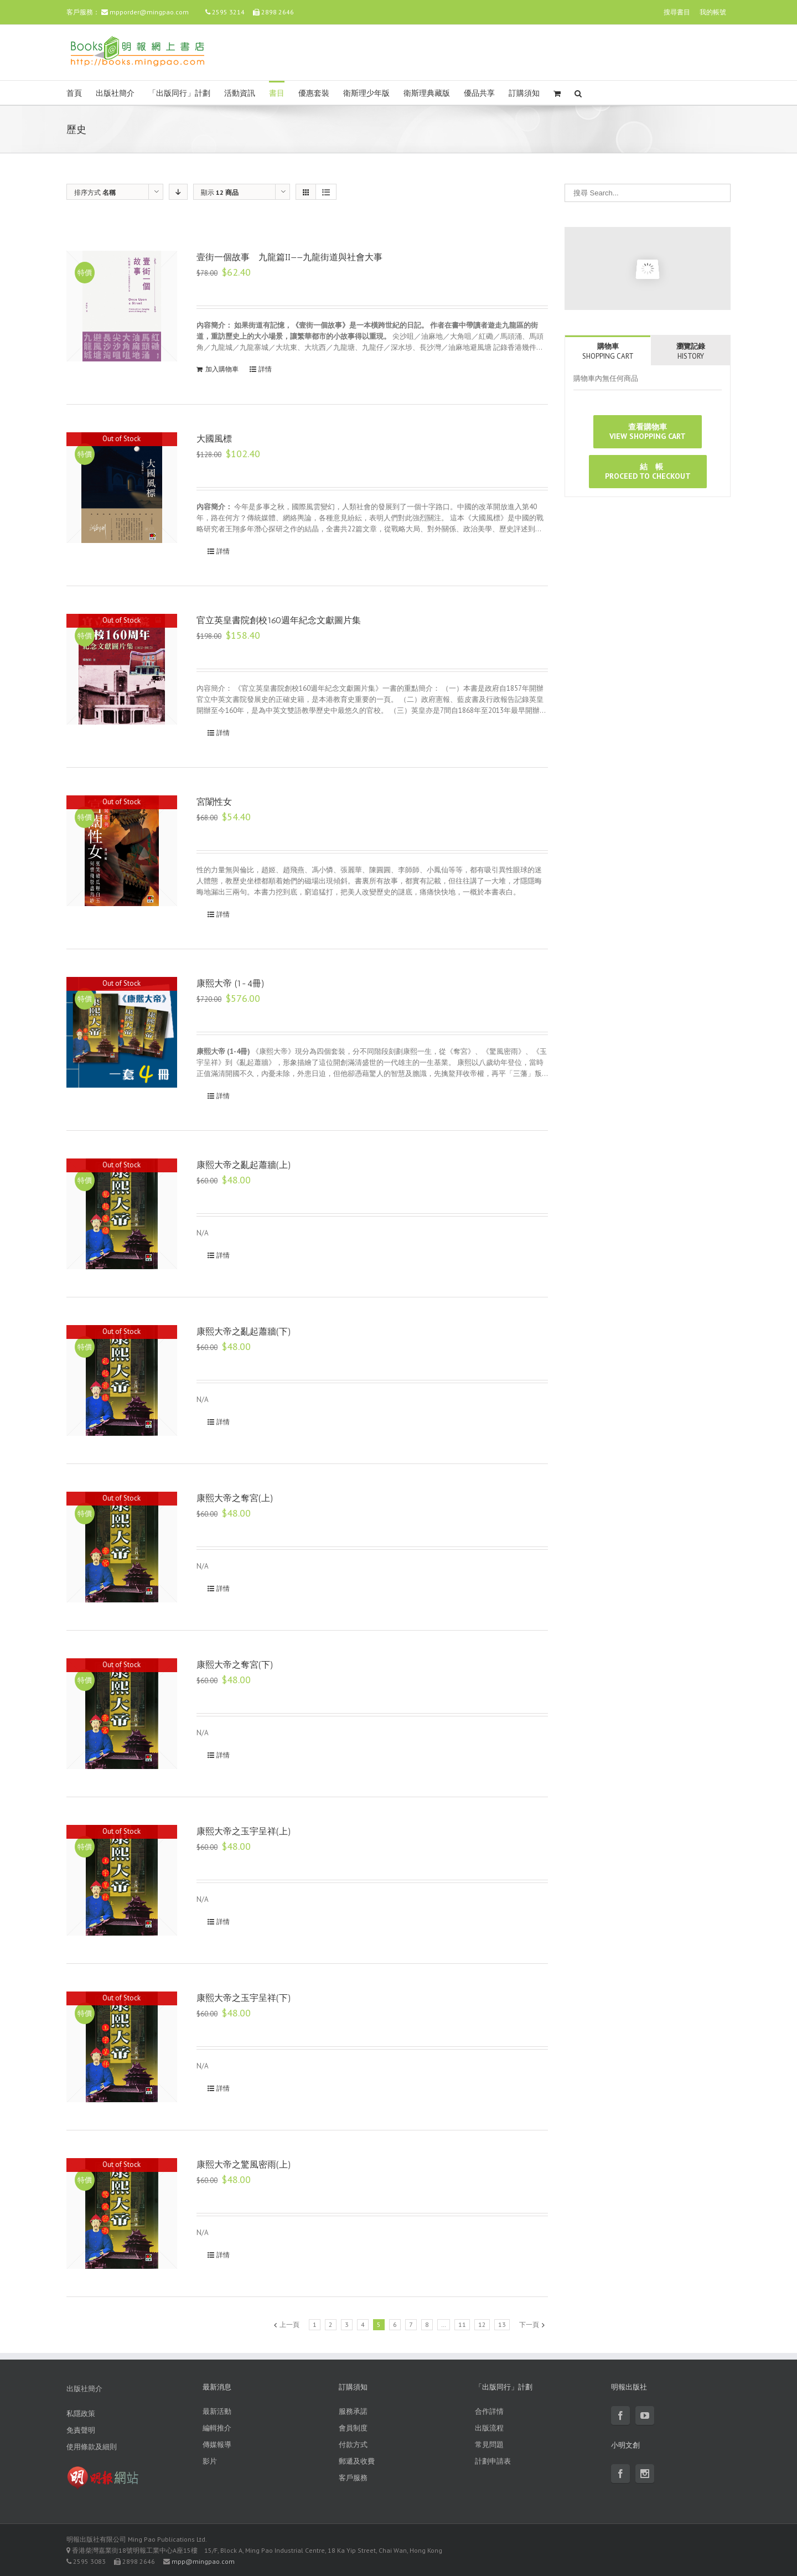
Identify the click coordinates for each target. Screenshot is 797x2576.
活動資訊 (239, 93)
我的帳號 (713, 12)
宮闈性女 (214, 801)
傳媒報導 (217, 2444)
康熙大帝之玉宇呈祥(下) (243, 1998)
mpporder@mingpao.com (149, 12)
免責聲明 (80, 2430)
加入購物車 (222, 369)
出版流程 (489, 2428)
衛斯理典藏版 (426, 93)
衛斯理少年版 (366, 93)
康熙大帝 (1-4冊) (230, 983)
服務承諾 (353, 2411)
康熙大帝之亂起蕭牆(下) (243, 1331)
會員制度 (353, 2428)
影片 (210, 2461)
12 (482, 2324)
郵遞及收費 (357, 2461)
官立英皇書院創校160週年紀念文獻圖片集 (278, 620)
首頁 (74, 93)
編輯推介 (217, 2428)
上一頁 (289, 2324)
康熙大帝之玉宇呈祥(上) (243, 1831)
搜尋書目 (677, 12)
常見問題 (489, 2444)
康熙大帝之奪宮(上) (234, 1498)
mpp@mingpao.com (203, 2561)
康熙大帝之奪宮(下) (234, 1664)
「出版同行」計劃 (179, 93)
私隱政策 (80, 2413)
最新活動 (217, 2411)
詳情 (265, 369)
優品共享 (479, 93)
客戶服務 (353, 2477)
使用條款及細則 (91, 2446)
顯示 (220, 192)
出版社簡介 (115, 93)
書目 (276, 93)
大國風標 (214, 438)
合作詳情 (489, 2411)
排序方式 (95, 192)
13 (502, 2324)
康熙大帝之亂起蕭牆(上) (243, 1165)
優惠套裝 (313, 93)
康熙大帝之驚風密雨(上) (243, 2164)
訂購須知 (524, 93)
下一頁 (529, 2324)
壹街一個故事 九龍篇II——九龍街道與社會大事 (289, 257)
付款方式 (353, 2444)
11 (462, 2324)
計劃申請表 (493, 2461)
